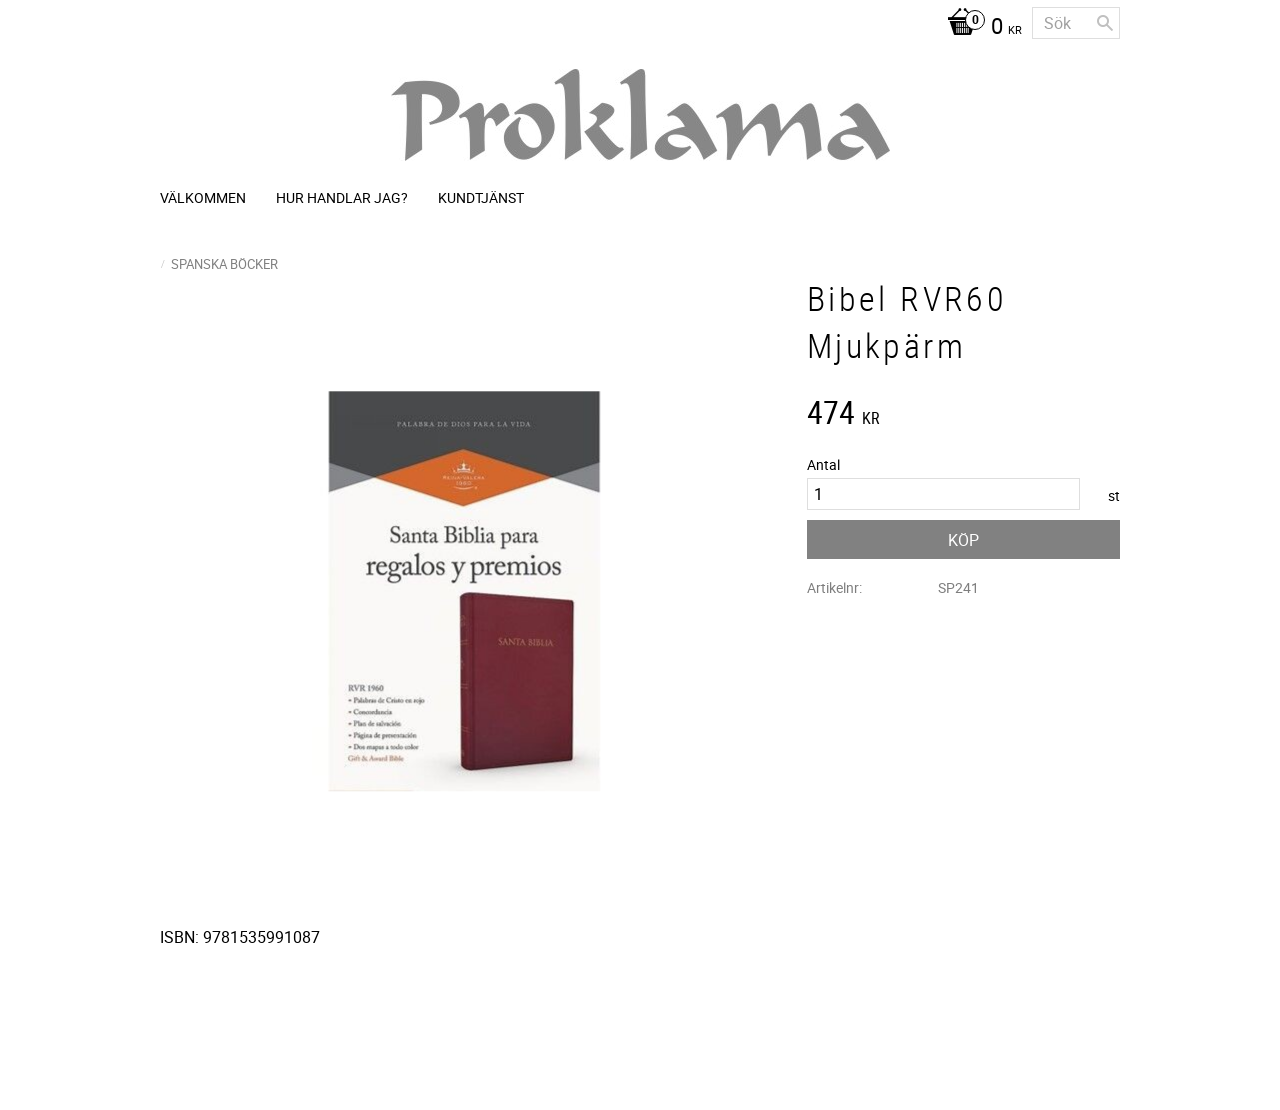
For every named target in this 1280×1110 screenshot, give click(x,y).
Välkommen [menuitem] (203, 197)
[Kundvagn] (979, 28)
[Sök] (1105, 23)
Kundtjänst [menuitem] (481, 197)
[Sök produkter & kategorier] (1076, 23)
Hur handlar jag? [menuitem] (342, 197)
